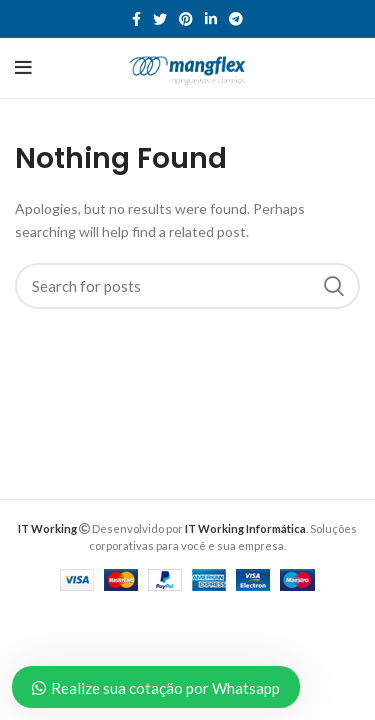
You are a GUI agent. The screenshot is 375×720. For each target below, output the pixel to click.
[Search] (187, 286)
